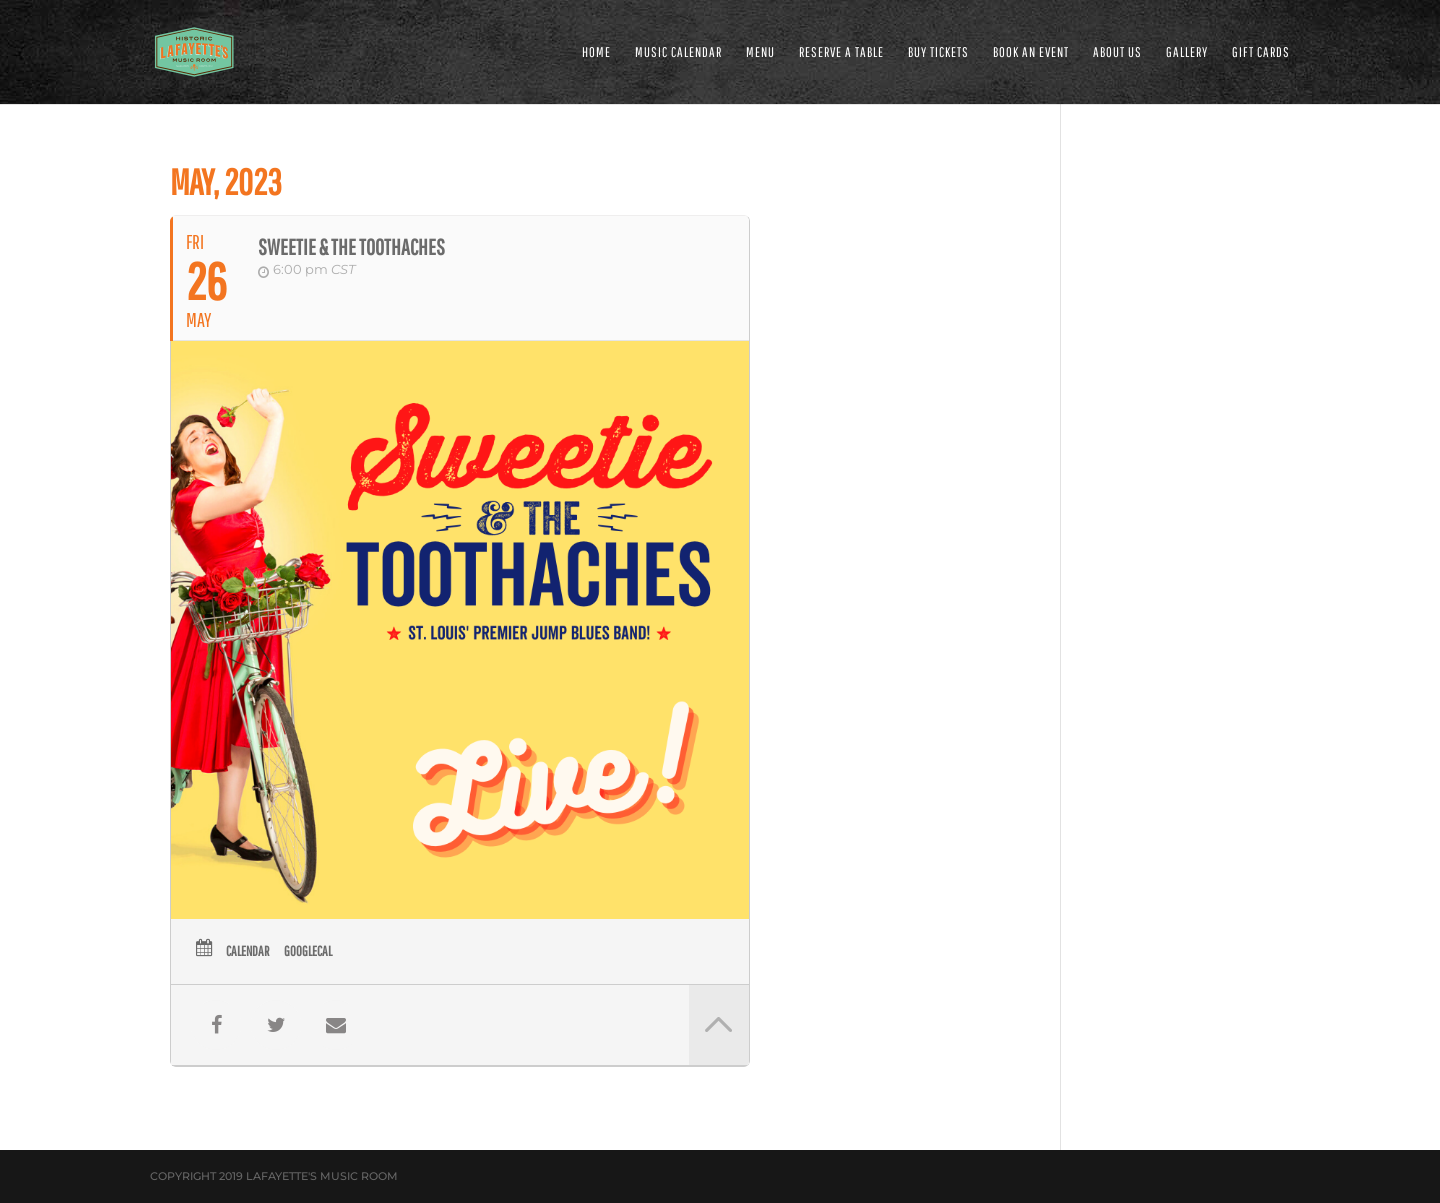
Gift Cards (1261, 52)
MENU (760, 52)
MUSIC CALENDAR (678, 52)
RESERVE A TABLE (841, 52)
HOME (596, 52)
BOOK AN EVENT (1031, 52)
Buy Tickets (938, 52)
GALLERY (1187, 52)
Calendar (247, 951)
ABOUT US (1117, 52)
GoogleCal (308, 951)
